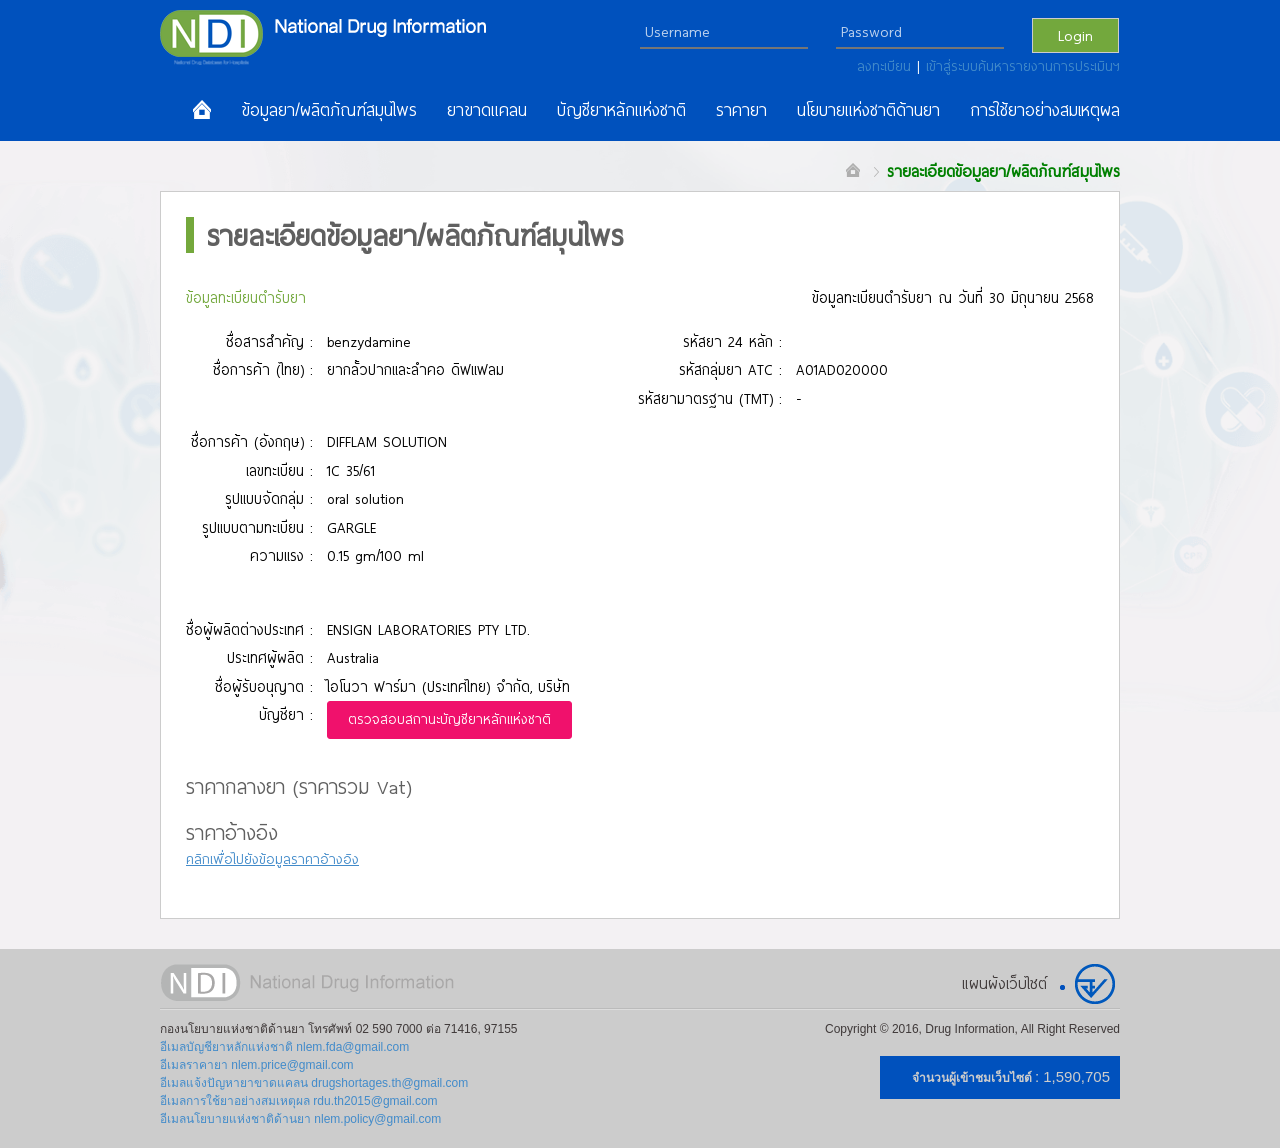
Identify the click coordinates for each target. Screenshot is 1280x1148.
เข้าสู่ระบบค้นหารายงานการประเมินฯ (1023, 66)
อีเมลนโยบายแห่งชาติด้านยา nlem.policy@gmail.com (300, 1119)
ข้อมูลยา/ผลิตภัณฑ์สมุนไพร (329, 110)
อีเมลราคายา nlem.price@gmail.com (257, 1065)
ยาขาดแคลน (487, 110)
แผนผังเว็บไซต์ (1004, 983)
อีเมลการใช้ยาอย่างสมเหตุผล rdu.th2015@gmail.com (299, 1101)
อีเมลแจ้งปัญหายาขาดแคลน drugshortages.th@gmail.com (314, 1083)
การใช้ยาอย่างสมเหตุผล (1045, 110)
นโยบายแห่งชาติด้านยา (868, 110)
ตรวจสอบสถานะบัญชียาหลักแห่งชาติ (449, 719)
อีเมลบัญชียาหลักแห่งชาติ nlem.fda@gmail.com (284, 1047)
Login (1075, 35)
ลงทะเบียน (887, 66)
